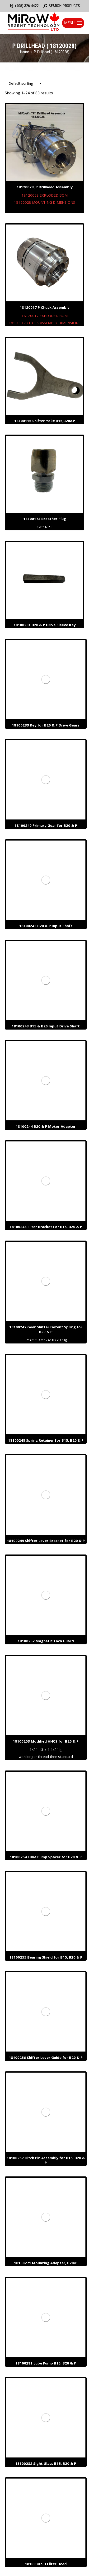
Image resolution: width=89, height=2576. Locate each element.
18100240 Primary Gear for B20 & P (45, 825)
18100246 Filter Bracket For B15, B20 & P (45, 1226)
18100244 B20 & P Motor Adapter (46, 1126)
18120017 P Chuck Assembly (45, 307)
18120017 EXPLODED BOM (45, 315)
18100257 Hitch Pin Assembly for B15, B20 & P (46, 2160)
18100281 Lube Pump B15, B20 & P (45, 2363)
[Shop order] (25, 83)
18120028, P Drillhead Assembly (45, 187)
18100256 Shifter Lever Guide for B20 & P (46, 2057)
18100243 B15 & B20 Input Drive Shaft (46, 1026)
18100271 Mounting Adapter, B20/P (45, 2262)
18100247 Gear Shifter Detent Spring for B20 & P (45, 1329)
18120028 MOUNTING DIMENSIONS (44, 202)
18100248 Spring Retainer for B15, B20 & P (46, 1440)
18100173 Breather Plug (44, 518)
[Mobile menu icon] (73, 23)
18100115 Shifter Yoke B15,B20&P (44, 420)
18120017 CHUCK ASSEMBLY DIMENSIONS (44, 322)
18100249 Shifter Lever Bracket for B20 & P (46, 1540)
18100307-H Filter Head (46, 2563)
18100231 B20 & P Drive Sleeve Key (45, 624)
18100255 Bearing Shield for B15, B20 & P (45, 1957)
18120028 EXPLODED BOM (45, 195)
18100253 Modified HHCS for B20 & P (46, 1741)
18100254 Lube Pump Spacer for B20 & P (46, 1856)
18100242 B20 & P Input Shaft (45, 925)
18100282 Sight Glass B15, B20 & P (45, 2463)
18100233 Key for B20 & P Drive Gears (46, 725)
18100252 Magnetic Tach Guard (46, 1640)
